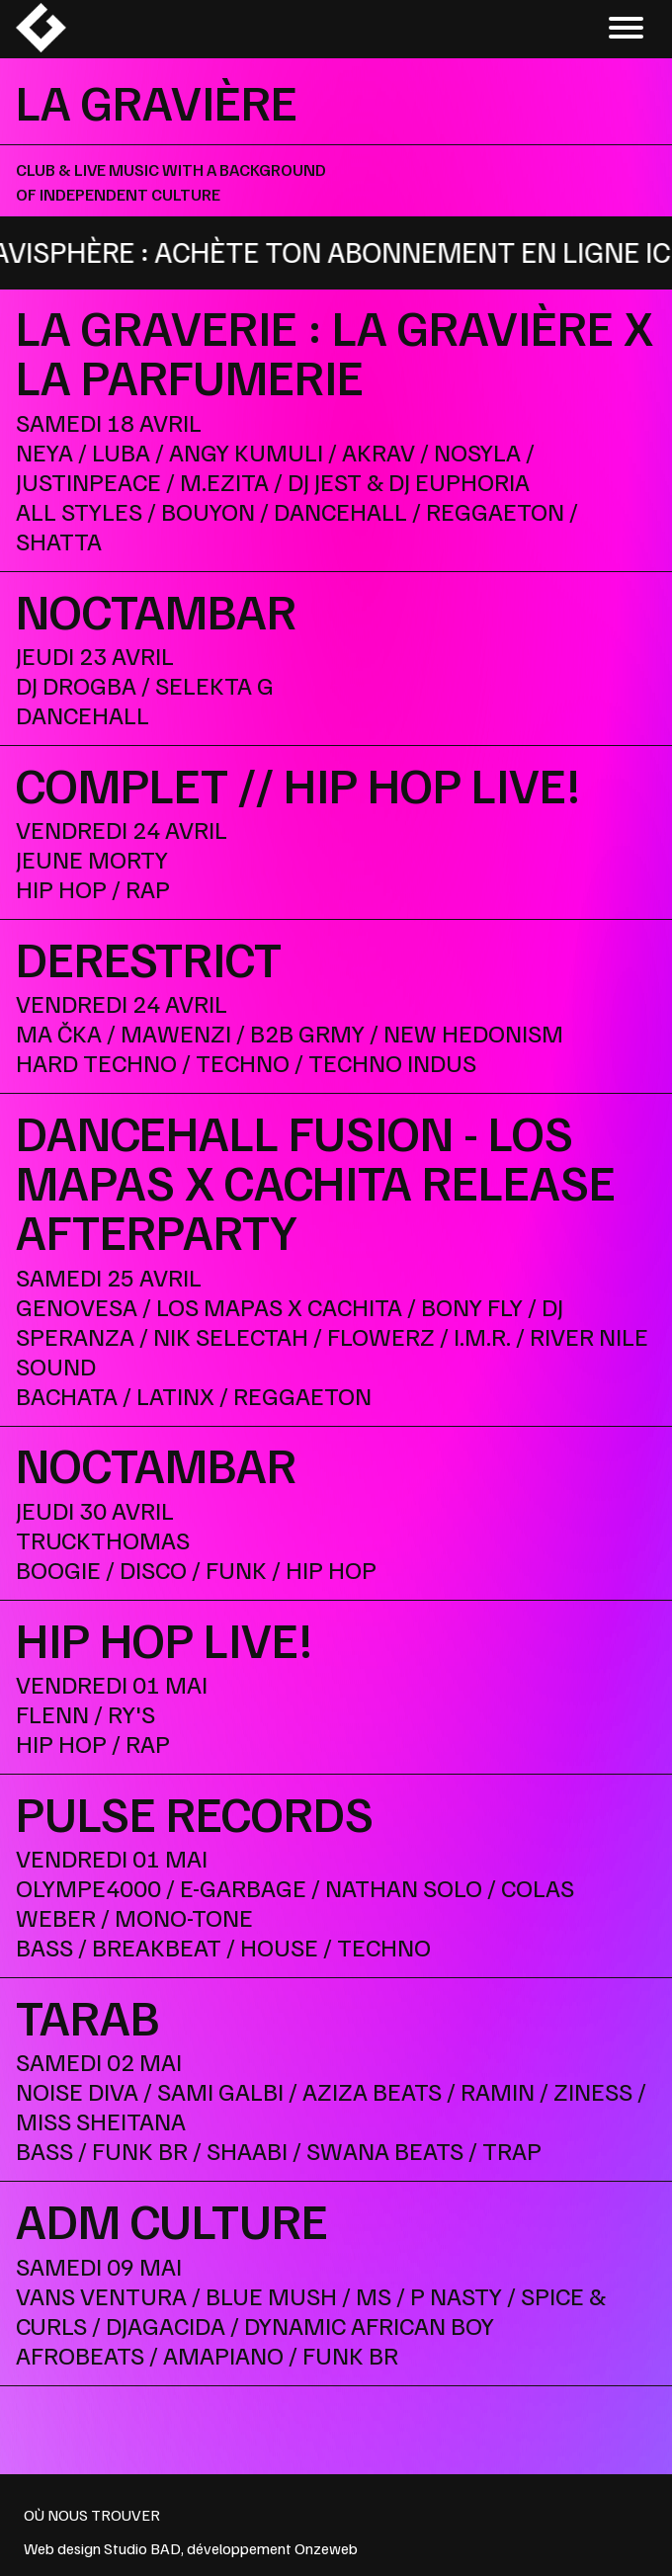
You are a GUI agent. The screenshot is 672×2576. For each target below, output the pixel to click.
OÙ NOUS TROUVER (92, 2515)
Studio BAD (142, 2548)
